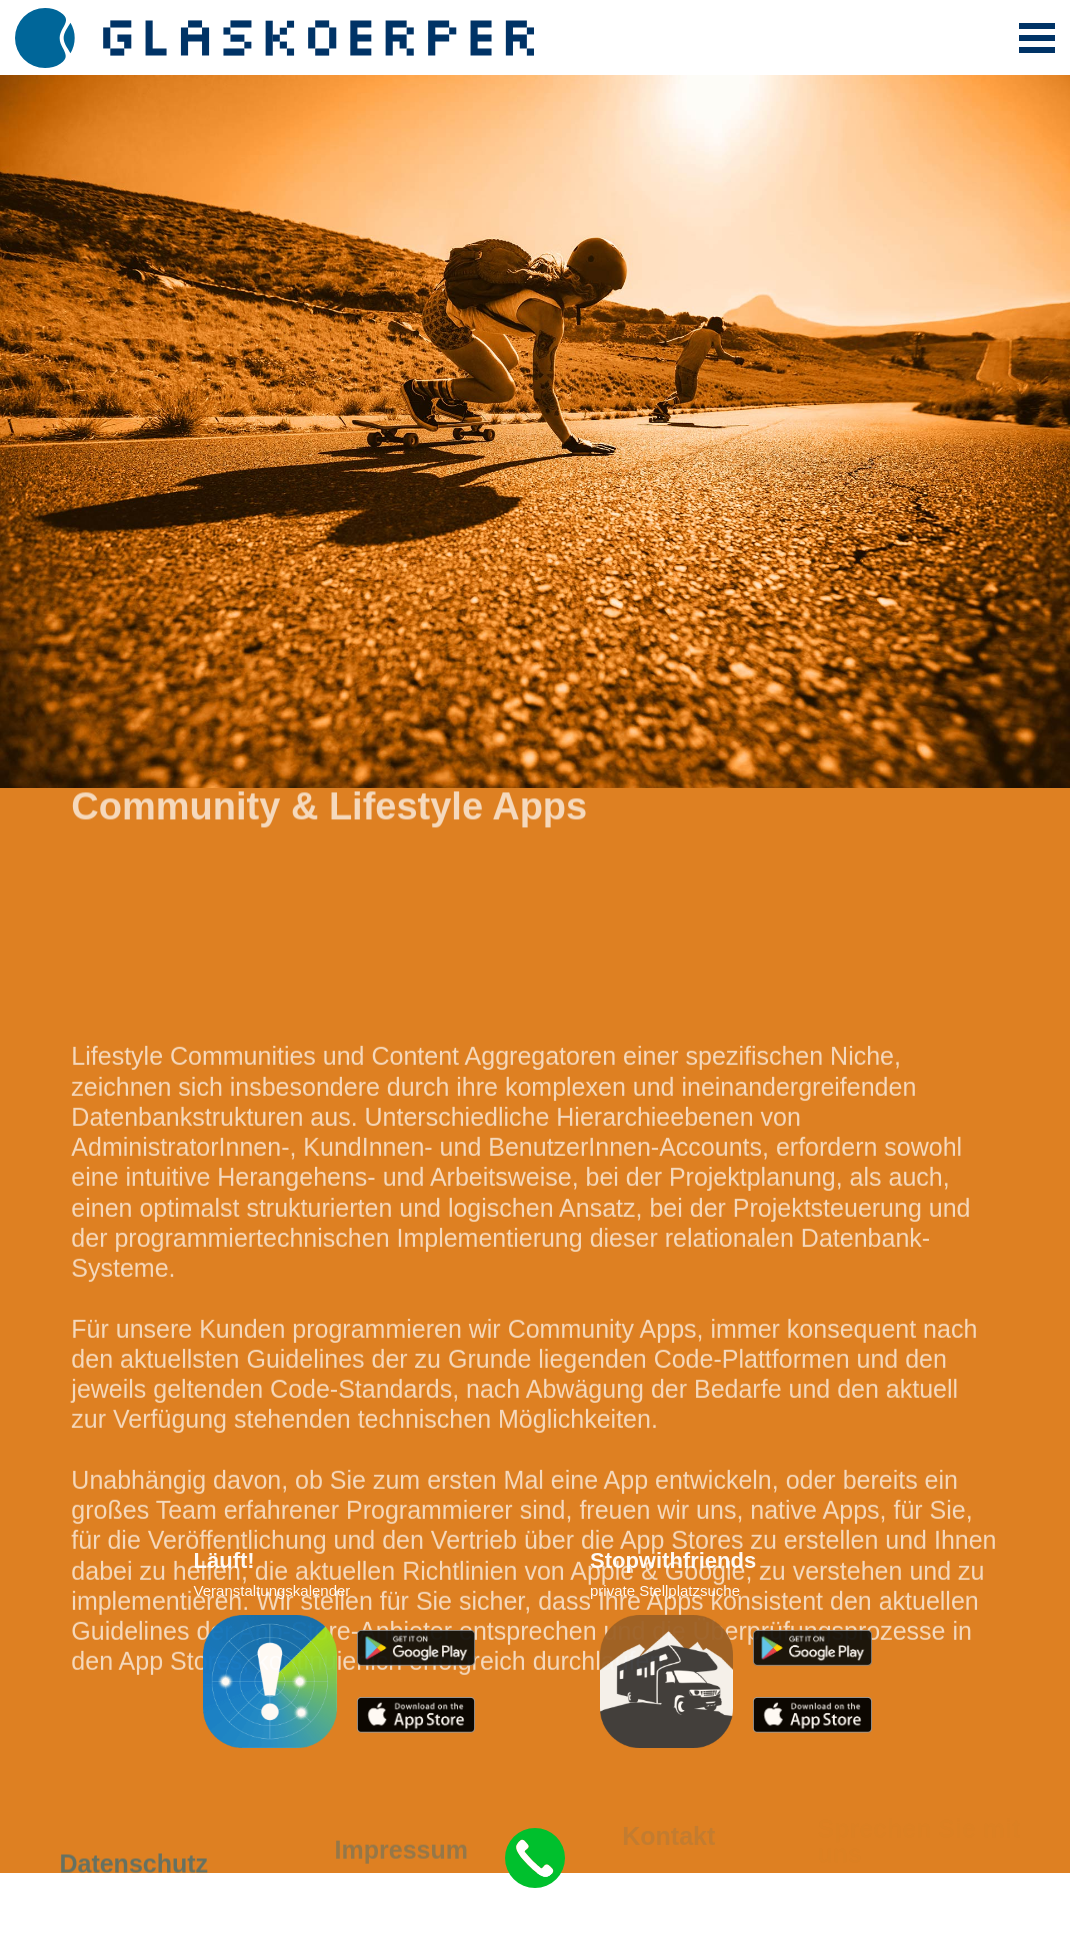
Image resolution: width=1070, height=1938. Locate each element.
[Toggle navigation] (1037, 38)
